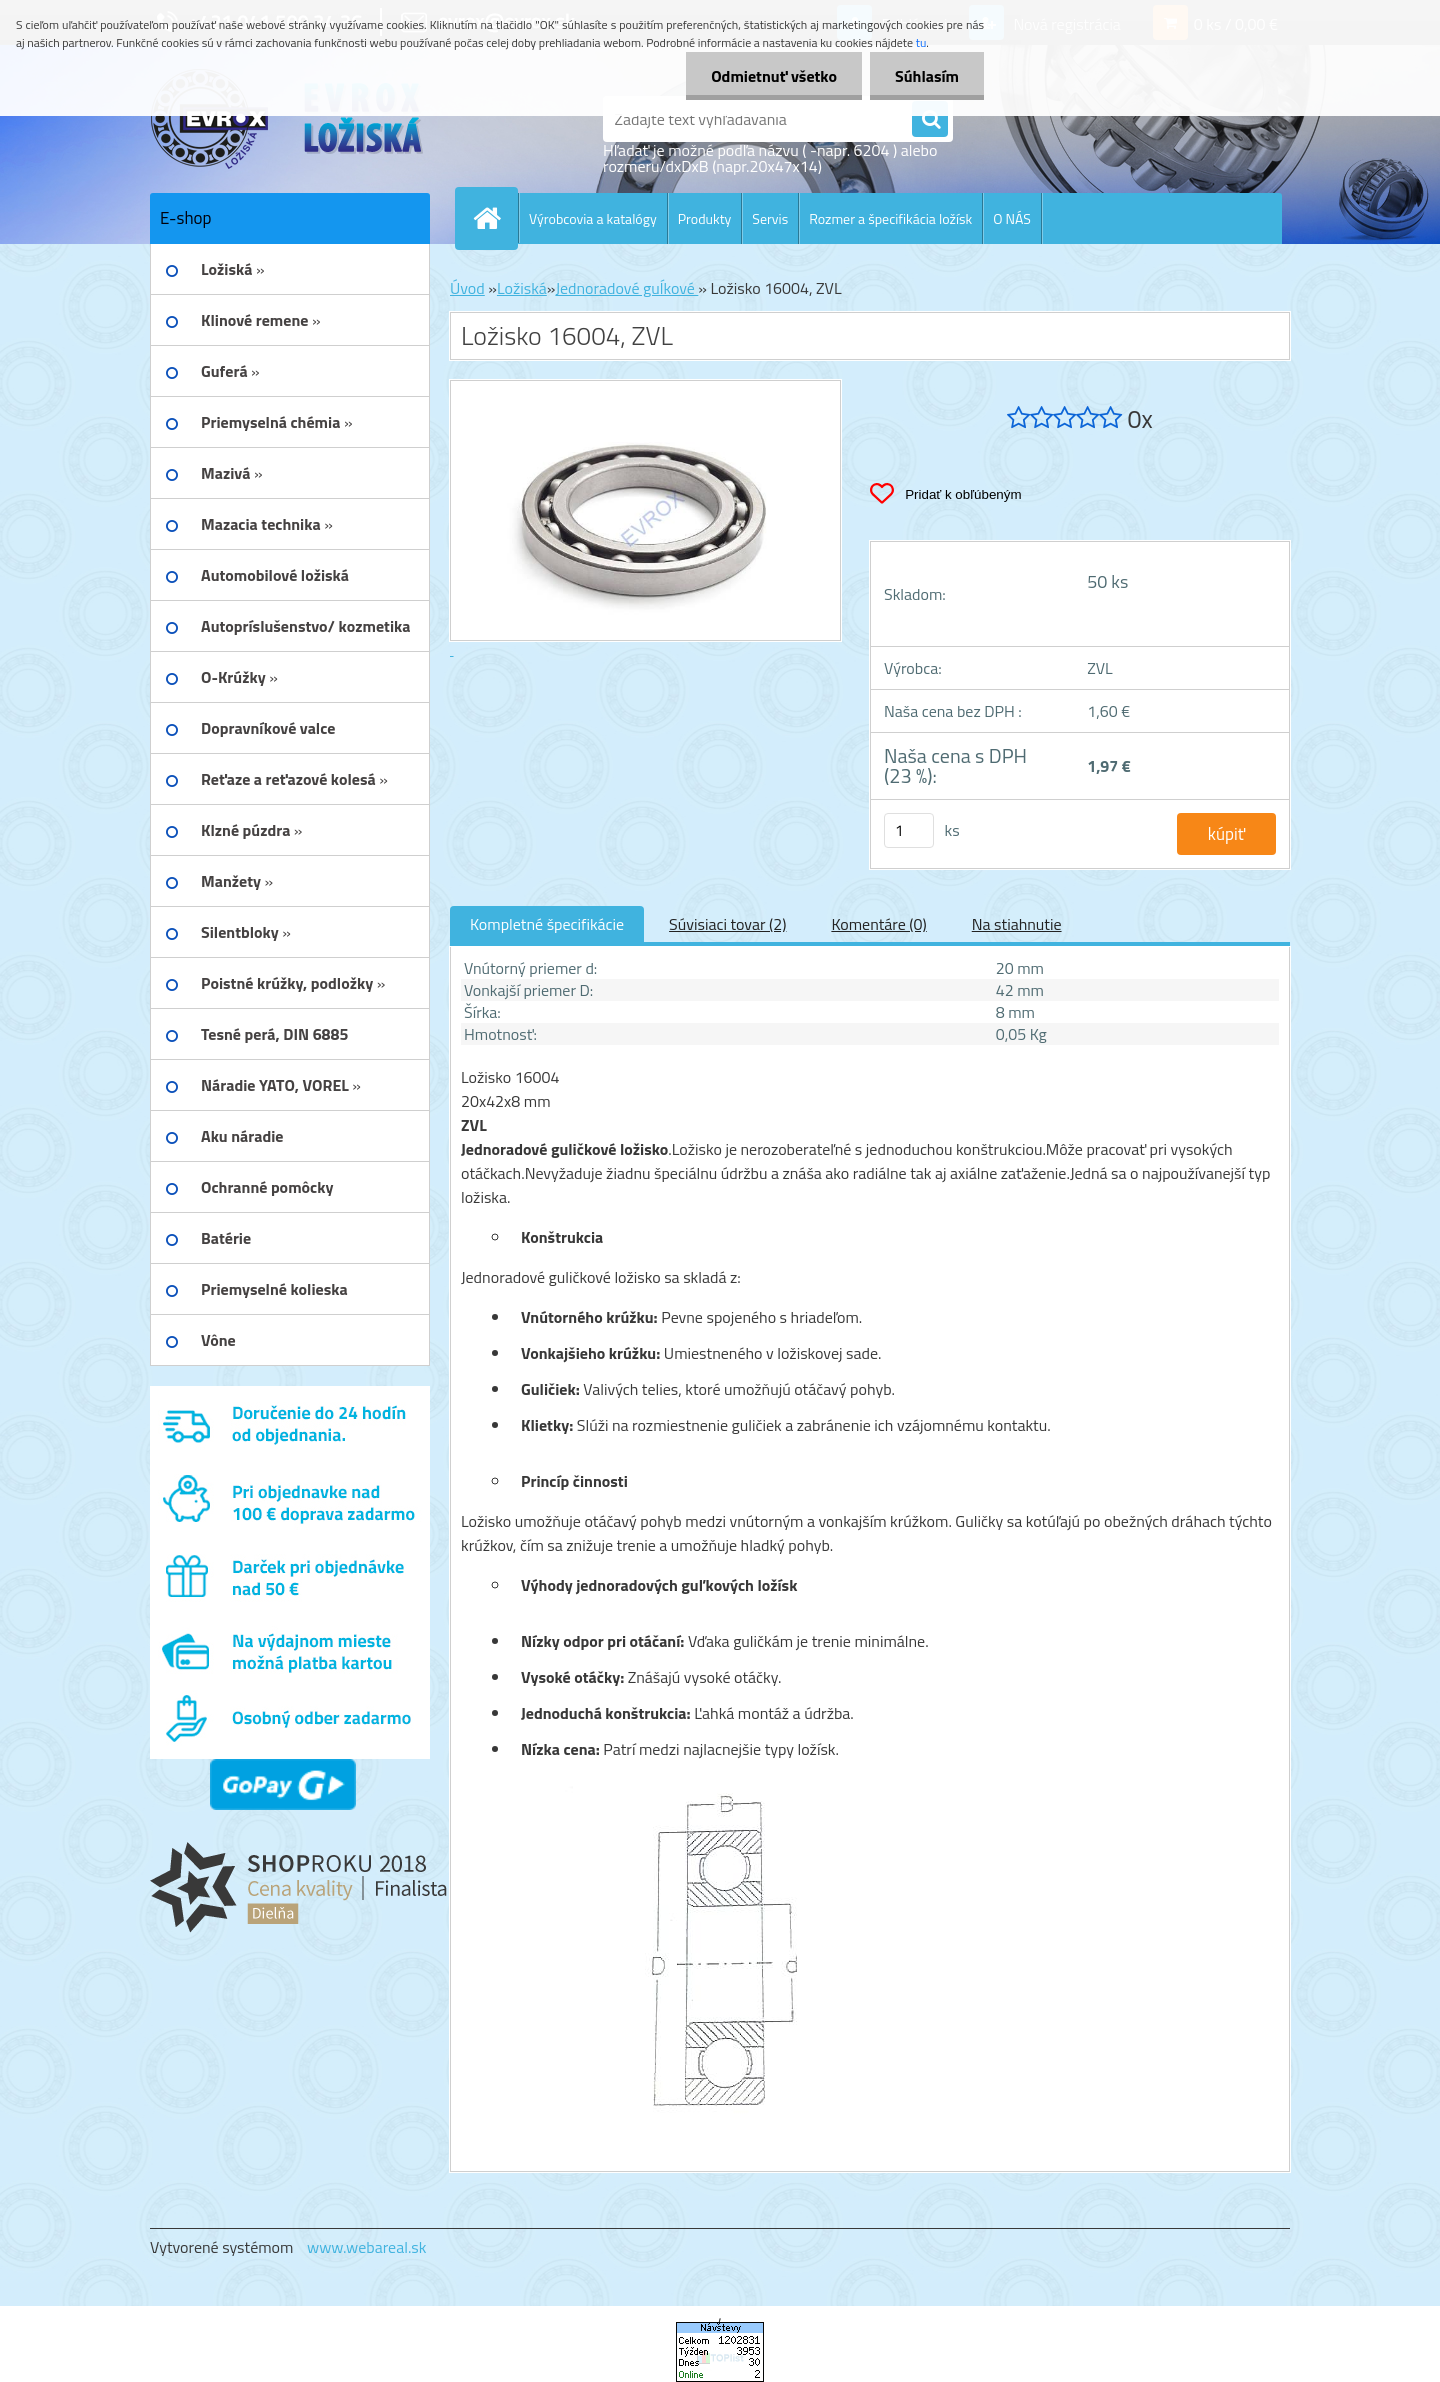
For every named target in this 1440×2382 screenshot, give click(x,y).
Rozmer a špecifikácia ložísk (890, 218)
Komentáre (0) (878, 924)
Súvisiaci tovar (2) (727, 924)
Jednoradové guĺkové (626, 288)
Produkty (705, 218)
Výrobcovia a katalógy (593, 218)
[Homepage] (495, 218)
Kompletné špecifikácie (547, 924)
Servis (770, 218)
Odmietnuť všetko (774, 76)
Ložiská (522, 288)
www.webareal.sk (367, 2247)
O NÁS (1012, 218)
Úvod (467, 288)
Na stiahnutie (1017, 924)
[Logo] (287, 119)
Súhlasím (927, 76)
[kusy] (909, 830)
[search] (930, 120)
